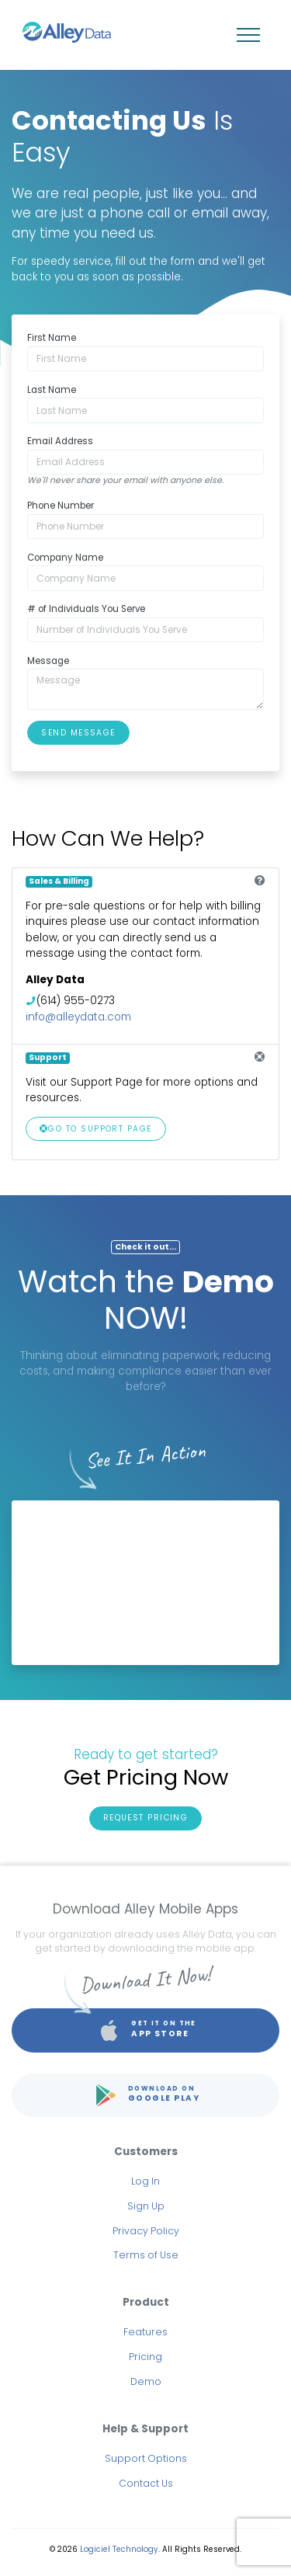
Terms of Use (145, 2254)
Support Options (146, 2458)
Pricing (145, 2356)
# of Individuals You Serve (86, 609)
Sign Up (146, 2206)
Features (145, 2331)
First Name (51, 338)
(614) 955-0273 (75, 1000)
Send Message (78, 733)
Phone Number (60, 505)
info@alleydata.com (78, 1017)
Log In (145, 2181)
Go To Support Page (96, 1129)
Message (48, 661)
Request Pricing (146, 1817)
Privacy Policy (146, 2230)
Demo (145, 2381)
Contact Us (146, 2483)
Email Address (60, 441)
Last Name (51, 390)
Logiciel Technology (119, 2549)
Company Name (65, 557)
